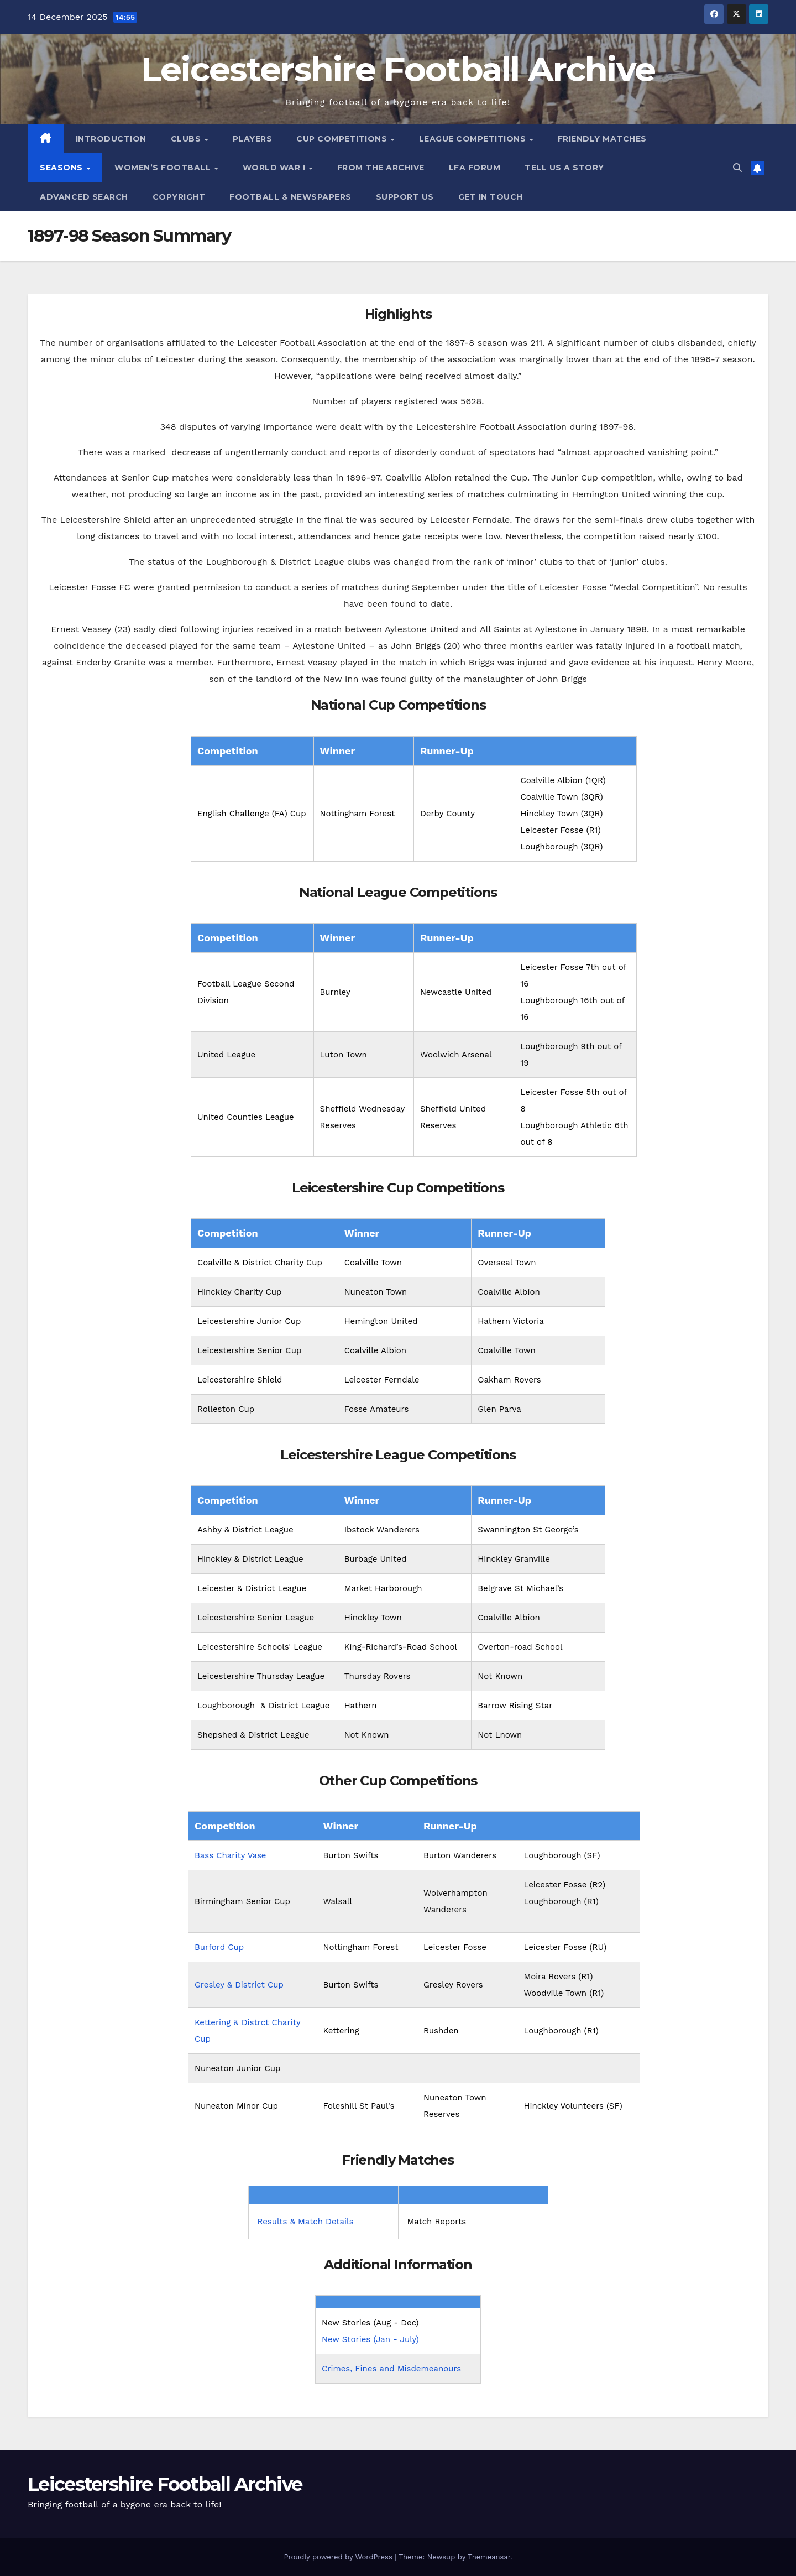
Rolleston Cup (225, 1409)
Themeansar (489, 2557)
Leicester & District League (251, 1588)
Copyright (179, 197)
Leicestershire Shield (239, 1380)
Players (253, 139)
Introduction (111, 139)
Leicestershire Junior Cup (249, 1321)
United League (226, 1055)
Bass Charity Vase (230, 1855)
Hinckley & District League (250, 1559)
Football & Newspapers (290, 197)
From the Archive (381, 168)
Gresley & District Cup (239, 1985)
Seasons (62, 168)
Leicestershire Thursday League (260, 1676)
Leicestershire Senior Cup (249, 1350)
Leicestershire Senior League (255, 1618)
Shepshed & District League (253, 1735)
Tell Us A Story (564, 168)
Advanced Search (84, 197)
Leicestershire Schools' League (259, 1647)
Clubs (187, 139)
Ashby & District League (245, 1530)
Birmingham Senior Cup (242, 1901)
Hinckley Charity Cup (239, 1292)
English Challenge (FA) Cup (251, 813)
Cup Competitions (343, 139)
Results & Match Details (306, 2221)
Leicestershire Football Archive (398, 69)
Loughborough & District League (263, 1706)
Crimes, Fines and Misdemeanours (391, 2369)
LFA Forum (475, 168)
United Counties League (245, 1117)
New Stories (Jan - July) (370, 2339)
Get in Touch (490, 197)
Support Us (405, 197)
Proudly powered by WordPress (339, 2557)
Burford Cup (219, 1947)
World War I (275, 168)
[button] (737, 168)
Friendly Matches (602, 139)
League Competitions (473, 139)
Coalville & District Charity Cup (259, 1263)
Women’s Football (163, 168)
